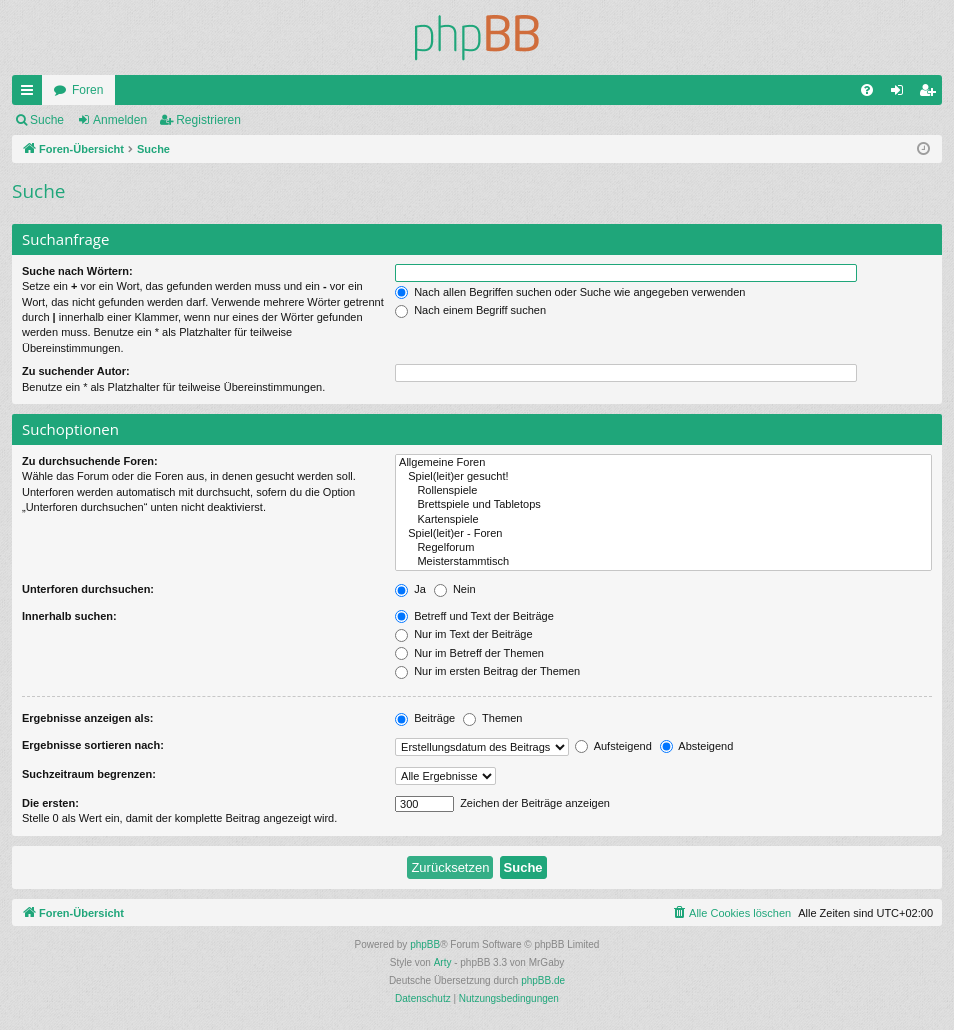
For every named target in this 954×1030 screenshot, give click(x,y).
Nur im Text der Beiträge (463, 634)
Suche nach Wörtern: (77, 271)
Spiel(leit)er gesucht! (663, 477)
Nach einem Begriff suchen (470, 310)
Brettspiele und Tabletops (663, 505)
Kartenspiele (663, 520)
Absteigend (697, 746)
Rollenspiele (663, 491)
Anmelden (120, 120)
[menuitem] (867, 90)
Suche (47, 120)
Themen (492, 718)
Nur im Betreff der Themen (469, 653)
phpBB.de (543, 980)
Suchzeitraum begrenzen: (89, 774)
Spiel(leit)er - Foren (663, 534)
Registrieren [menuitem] (931, 94)
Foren (87, 90)
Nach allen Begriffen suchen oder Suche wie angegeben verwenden (570, 292)
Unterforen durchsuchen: (88, 589)
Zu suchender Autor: (76, 371)
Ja (410, 589)
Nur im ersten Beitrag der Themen (487, 671)
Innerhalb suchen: (69, 616)
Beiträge (425, 718)
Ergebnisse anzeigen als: (87, 718)
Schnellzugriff (31, 94)
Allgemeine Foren (663, 463)
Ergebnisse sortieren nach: (93, 745)
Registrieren (208, 120)
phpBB (425, 944)
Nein (455, 589)
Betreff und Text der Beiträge (474, 616)
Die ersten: (50, 803)
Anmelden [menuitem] (901, 94)
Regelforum (663, 548)
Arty (443, 962)
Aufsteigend (613, 746)
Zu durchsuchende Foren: (90, 461)
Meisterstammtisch (663, 562)
